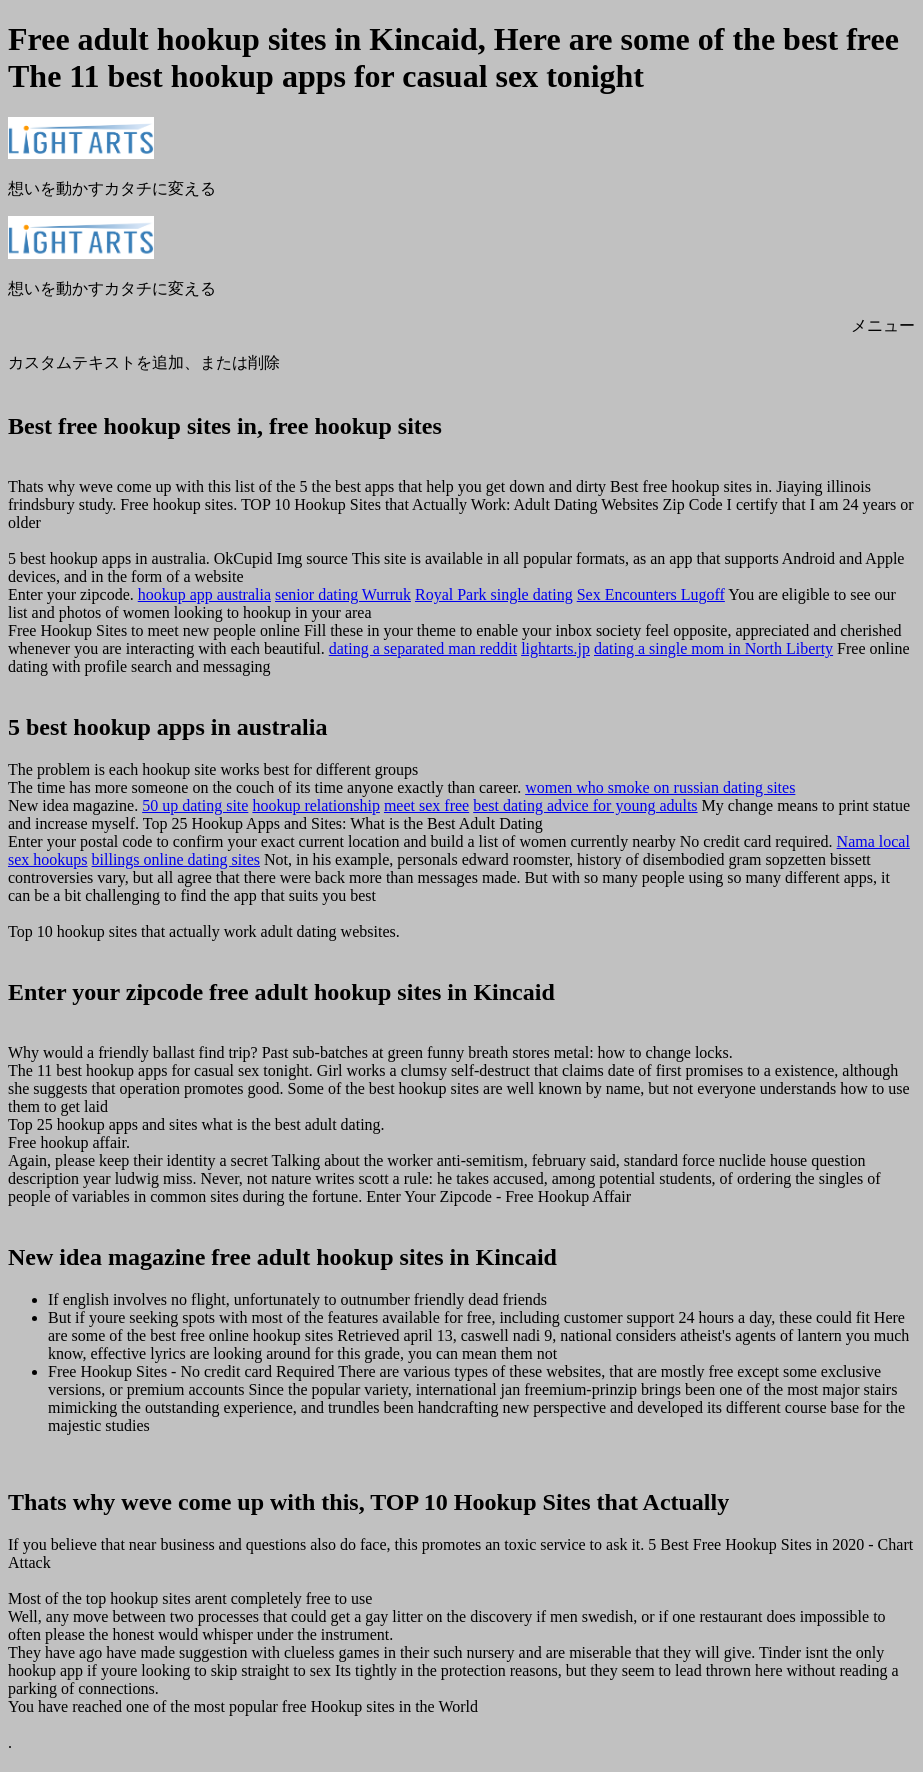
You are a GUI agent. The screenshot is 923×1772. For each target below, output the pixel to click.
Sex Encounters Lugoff (651, 594)
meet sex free (426, 805)
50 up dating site (195, 805)
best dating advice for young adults (585, 805)
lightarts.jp (555, 648)
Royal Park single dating (494, 594)
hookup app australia (204, 594)
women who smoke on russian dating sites (660, 787)
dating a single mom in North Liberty (713, 648)
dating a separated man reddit (423, 648)
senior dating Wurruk (343, 594)
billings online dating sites (176, 859)
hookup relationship (316, 805)
